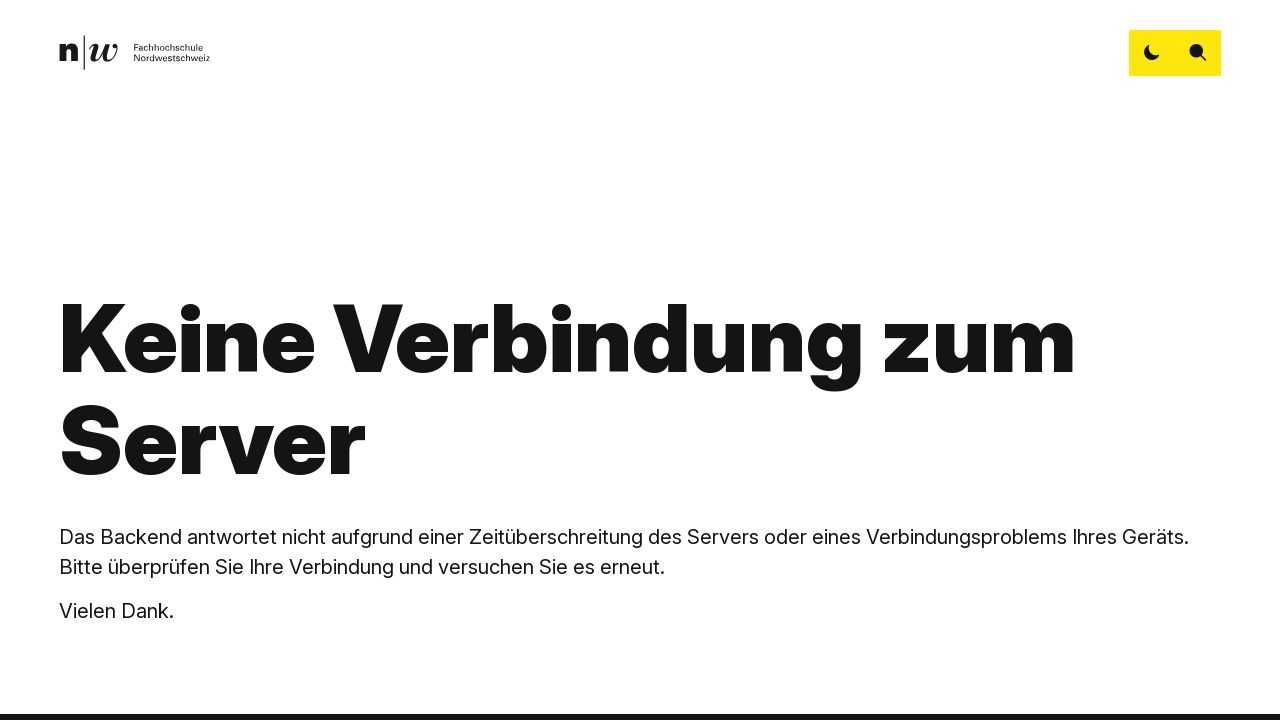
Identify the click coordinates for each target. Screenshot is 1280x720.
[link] (134, 52)
